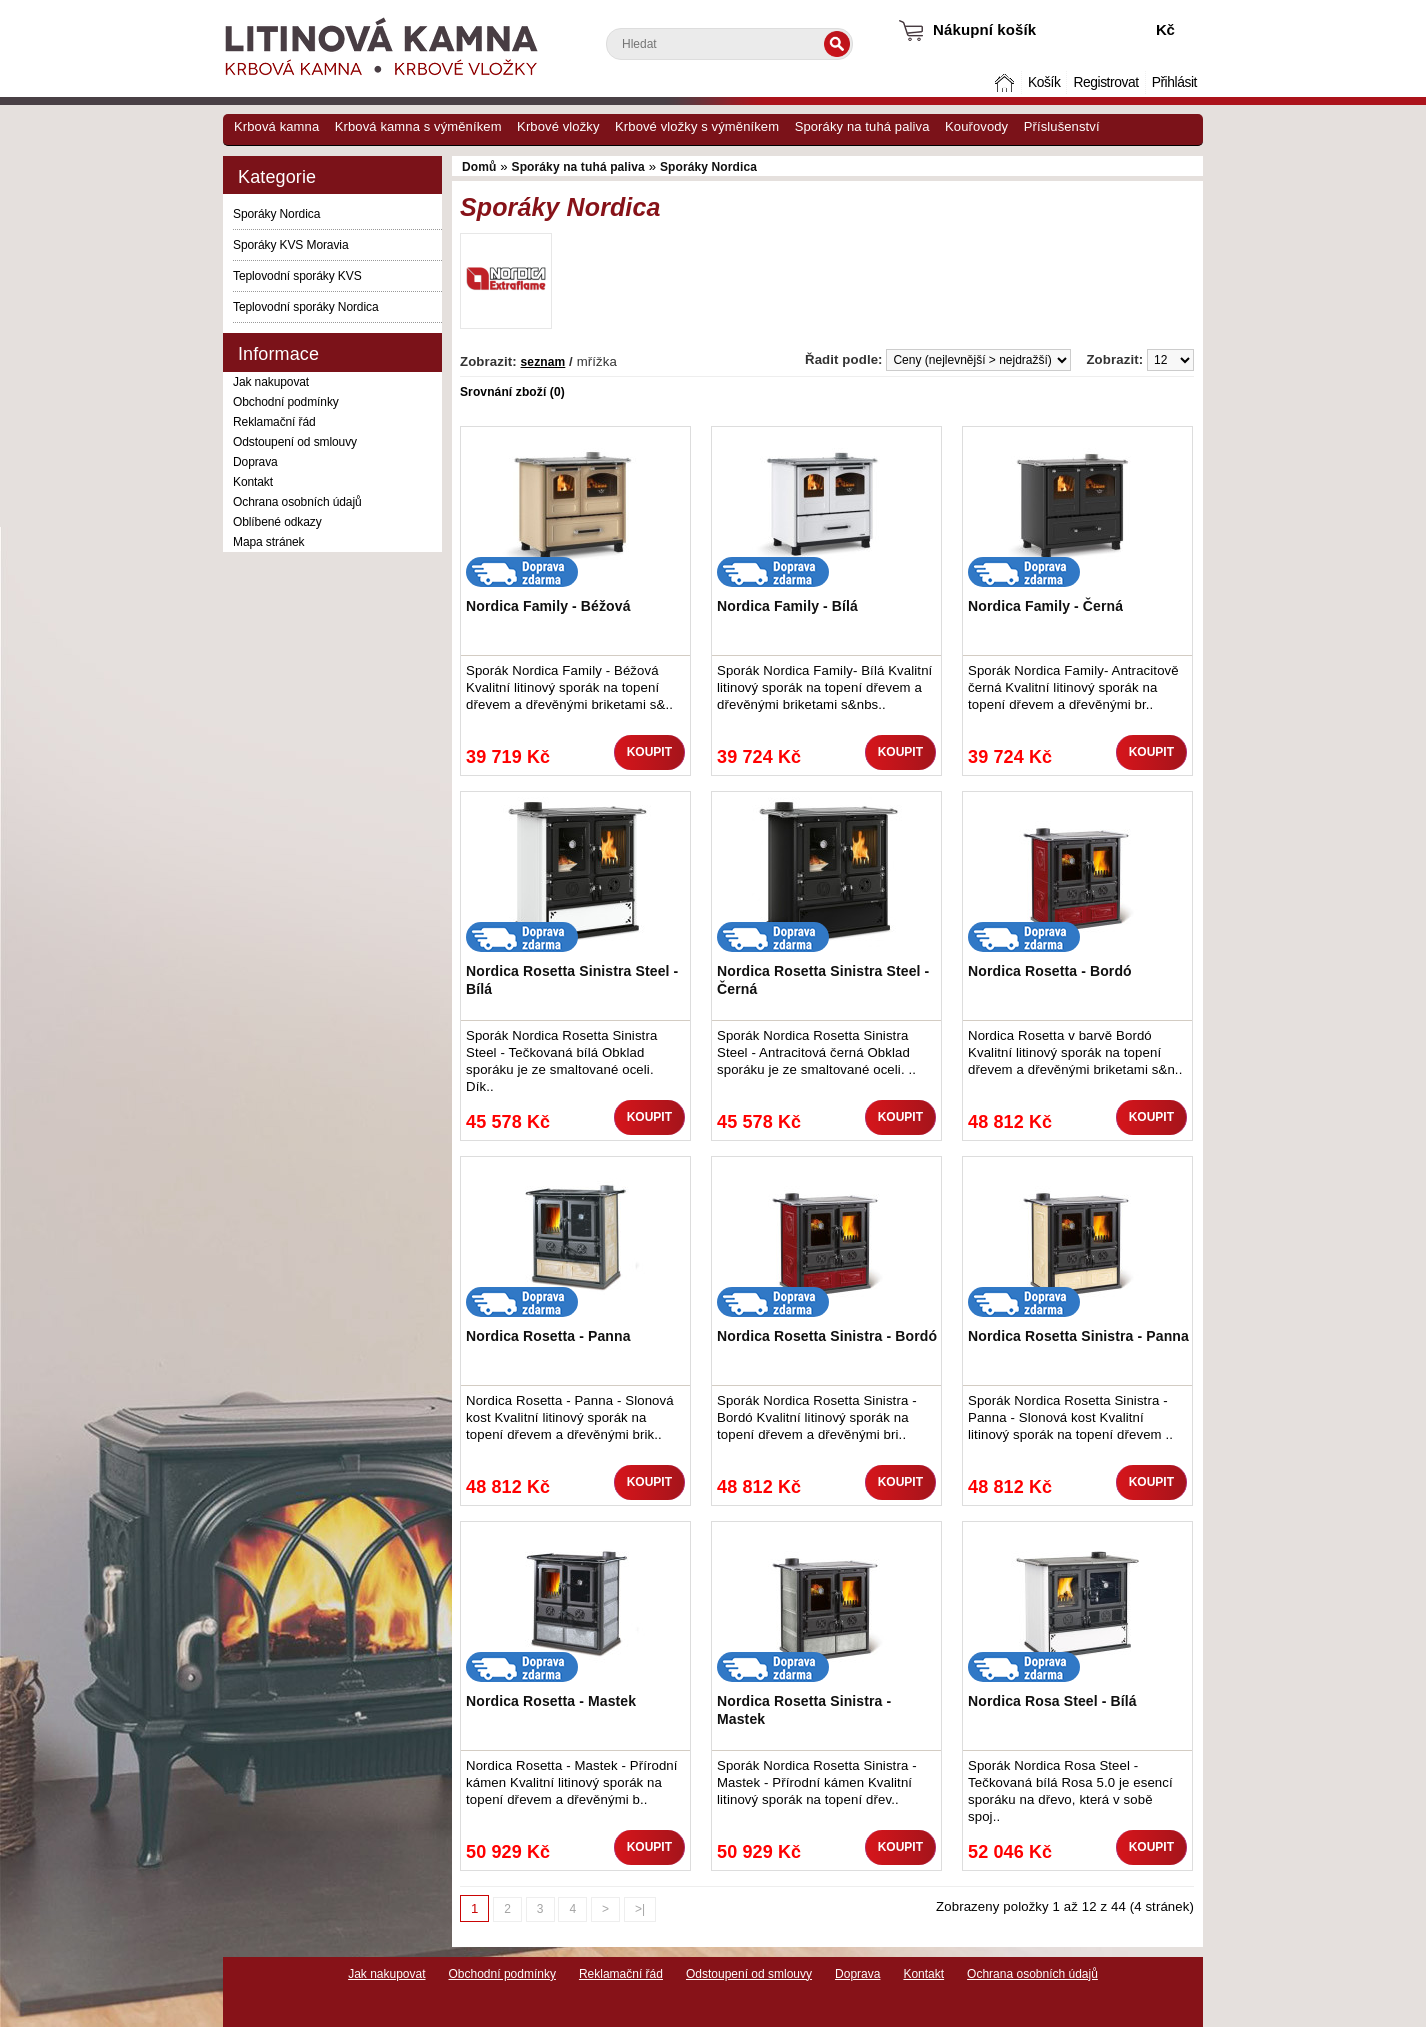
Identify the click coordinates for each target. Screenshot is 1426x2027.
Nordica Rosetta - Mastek (551, 1701)
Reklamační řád (274, 422)
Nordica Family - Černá (1045, 606)
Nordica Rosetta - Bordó (1050, 971)
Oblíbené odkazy (277, 522)
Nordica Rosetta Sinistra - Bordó (827, 1336)
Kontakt (253, 482)
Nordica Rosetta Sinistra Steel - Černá (823, 980)
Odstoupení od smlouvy (295, 442)
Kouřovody (976, 126)
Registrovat (1105, 82)
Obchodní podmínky (286, 402)
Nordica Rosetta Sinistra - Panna (1078, 1336)
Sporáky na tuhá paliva (862, 126)
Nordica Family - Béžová (548, 606)
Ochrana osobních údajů (297, 502)
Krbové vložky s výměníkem (697, 126)
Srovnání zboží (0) (512, 392)
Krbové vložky (558, 126)
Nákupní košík (984, 29)
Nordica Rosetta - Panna (548, 1336)
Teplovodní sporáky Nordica (305, 307)
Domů (1007, 82)
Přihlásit (1174, 82)
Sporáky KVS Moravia (290, 245)
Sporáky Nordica (276, 214)
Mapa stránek (269, 542)
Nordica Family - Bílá (787, 606)
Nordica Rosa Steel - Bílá (1052, 1701)
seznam (543, 362)
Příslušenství (1062, 126)
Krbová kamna (276, 126)
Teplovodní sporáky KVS (297, 276)
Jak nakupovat (271, 382)
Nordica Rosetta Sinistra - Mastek (804, 1710)
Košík (1044, 82)
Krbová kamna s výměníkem (418, 126)
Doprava (255, 462)
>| (640, 1909)
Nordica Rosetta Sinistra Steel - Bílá (572, 980)
